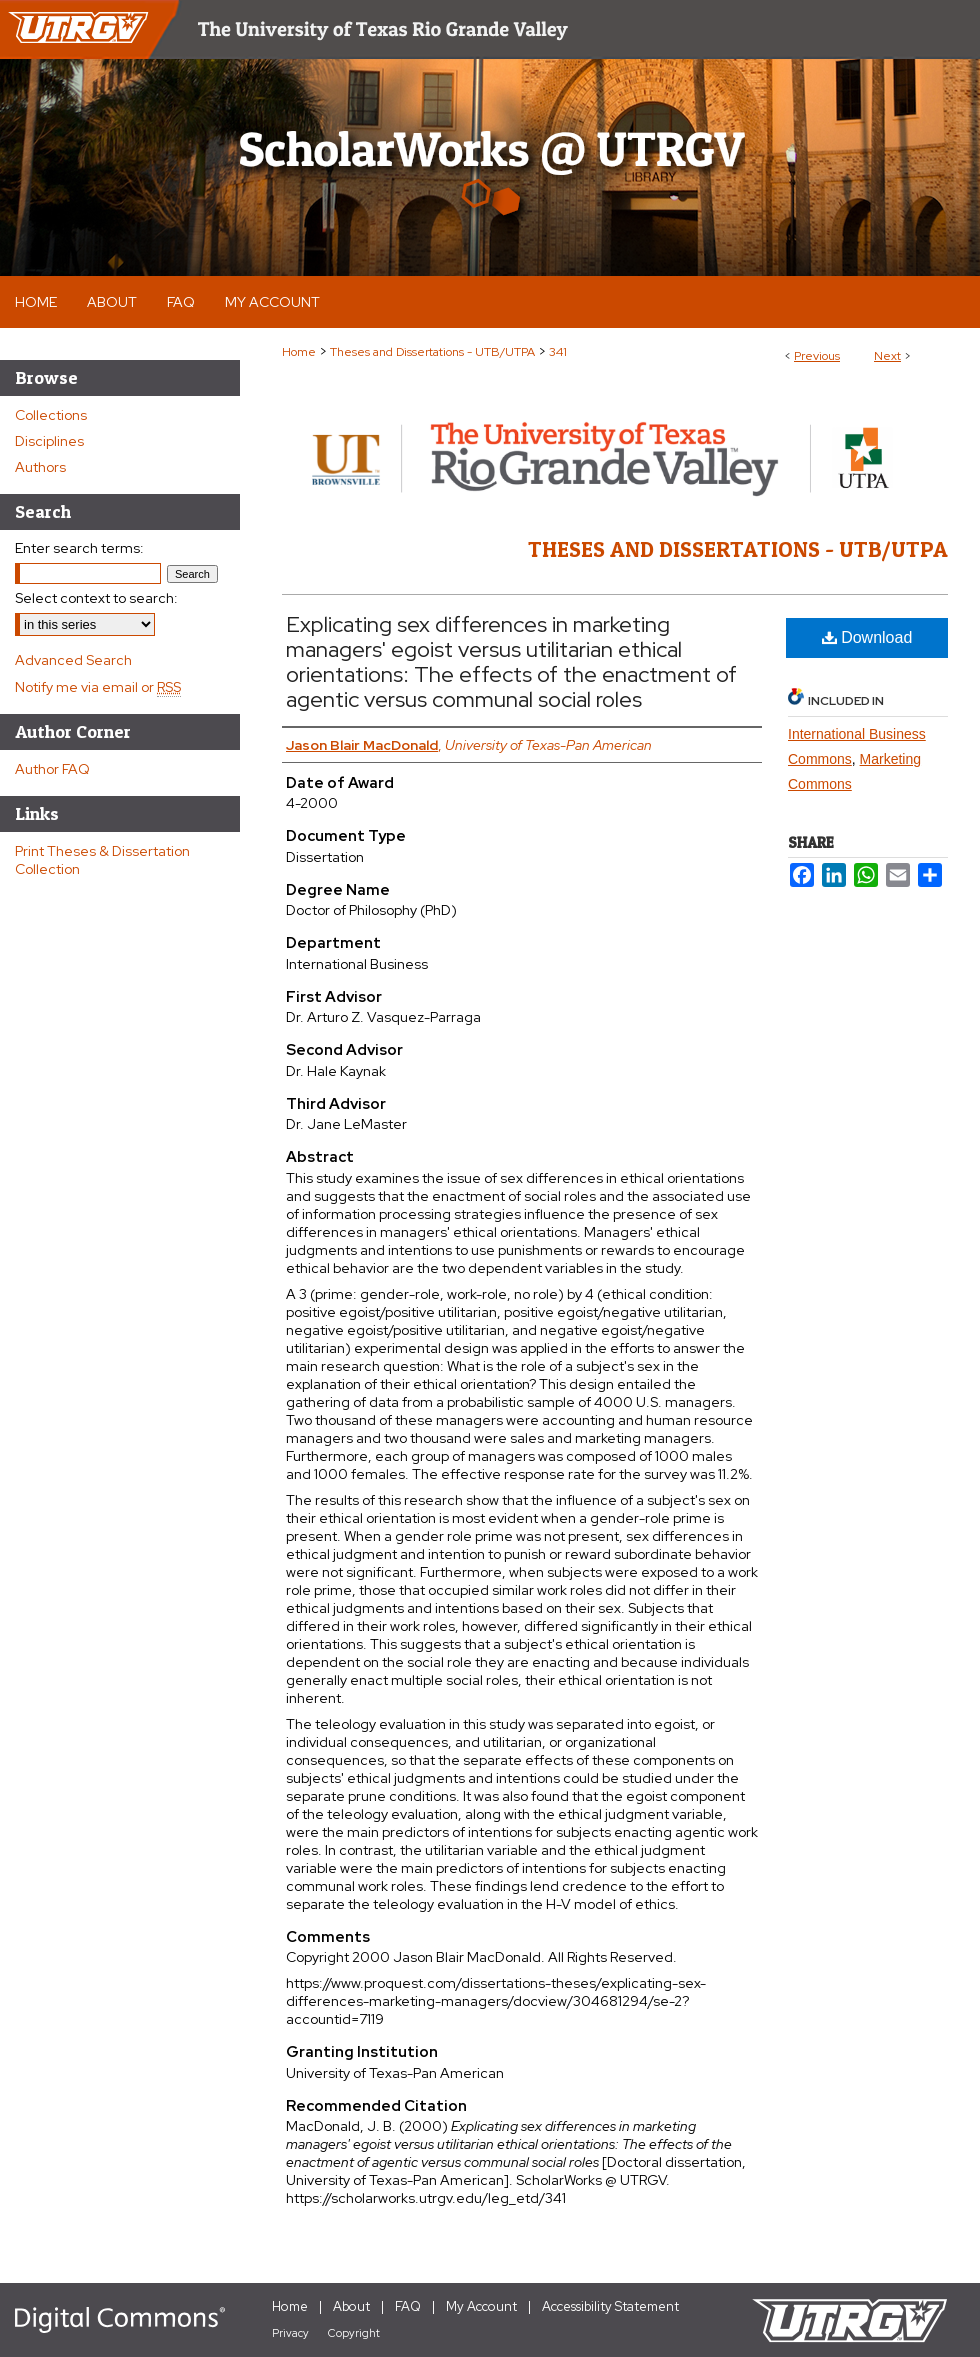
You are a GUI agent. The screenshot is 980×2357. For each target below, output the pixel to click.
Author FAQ (52, 769)
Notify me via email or (98, 687)
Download (867, 637)
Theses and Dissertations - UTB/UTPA (432, 352)
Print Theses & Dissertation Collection (102, 860)
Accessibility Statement (610, 2306)
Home (299, 352)
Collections (51, 415)
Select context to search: (96, 598)
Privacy (290, 2333)
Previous (817, 356)
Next (887, 356)
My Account (481, 2306)
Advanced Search (73, 660)
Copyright (354, 2333)
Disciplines (49, 441)
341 (558, 352)
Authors (40, 467)
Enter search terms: (79, 548)
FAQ (408, 2306)
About (351, 2306)
